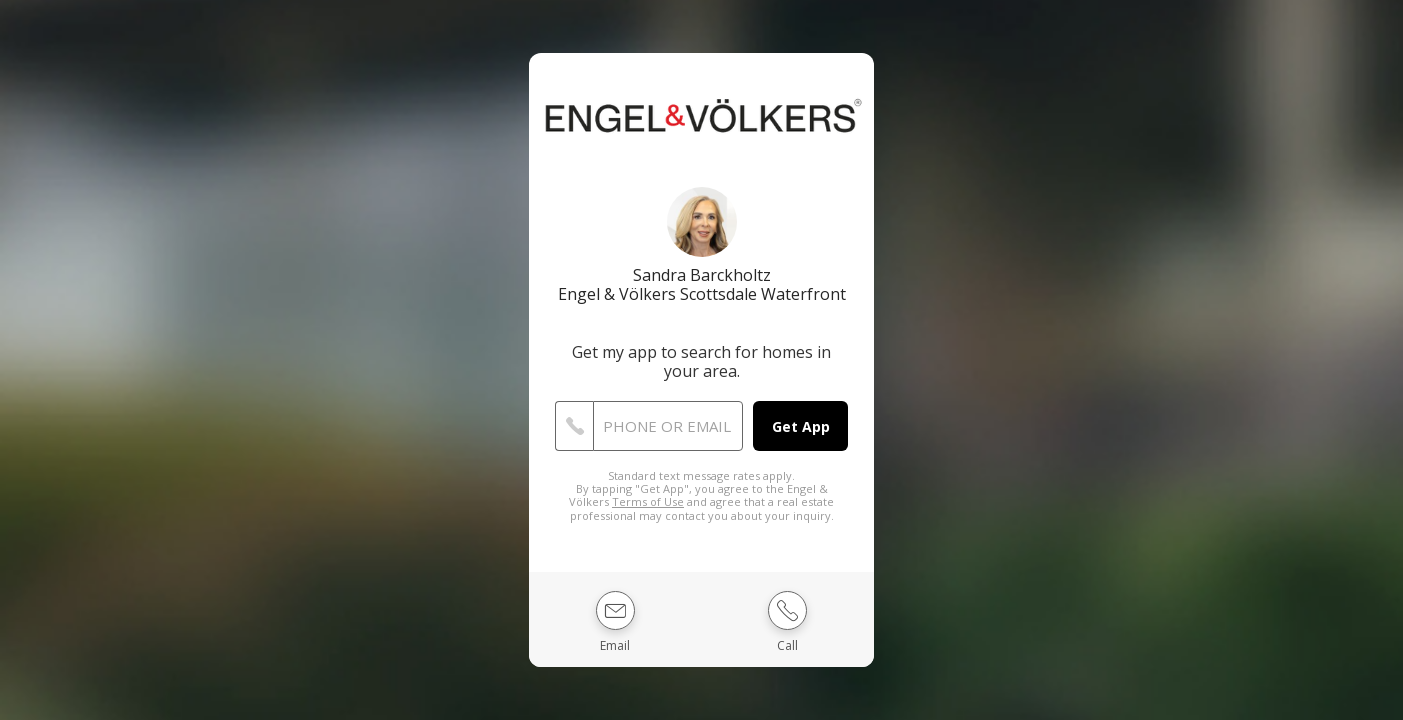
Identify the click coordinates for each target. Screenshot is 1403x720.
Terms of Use (648, 501)
